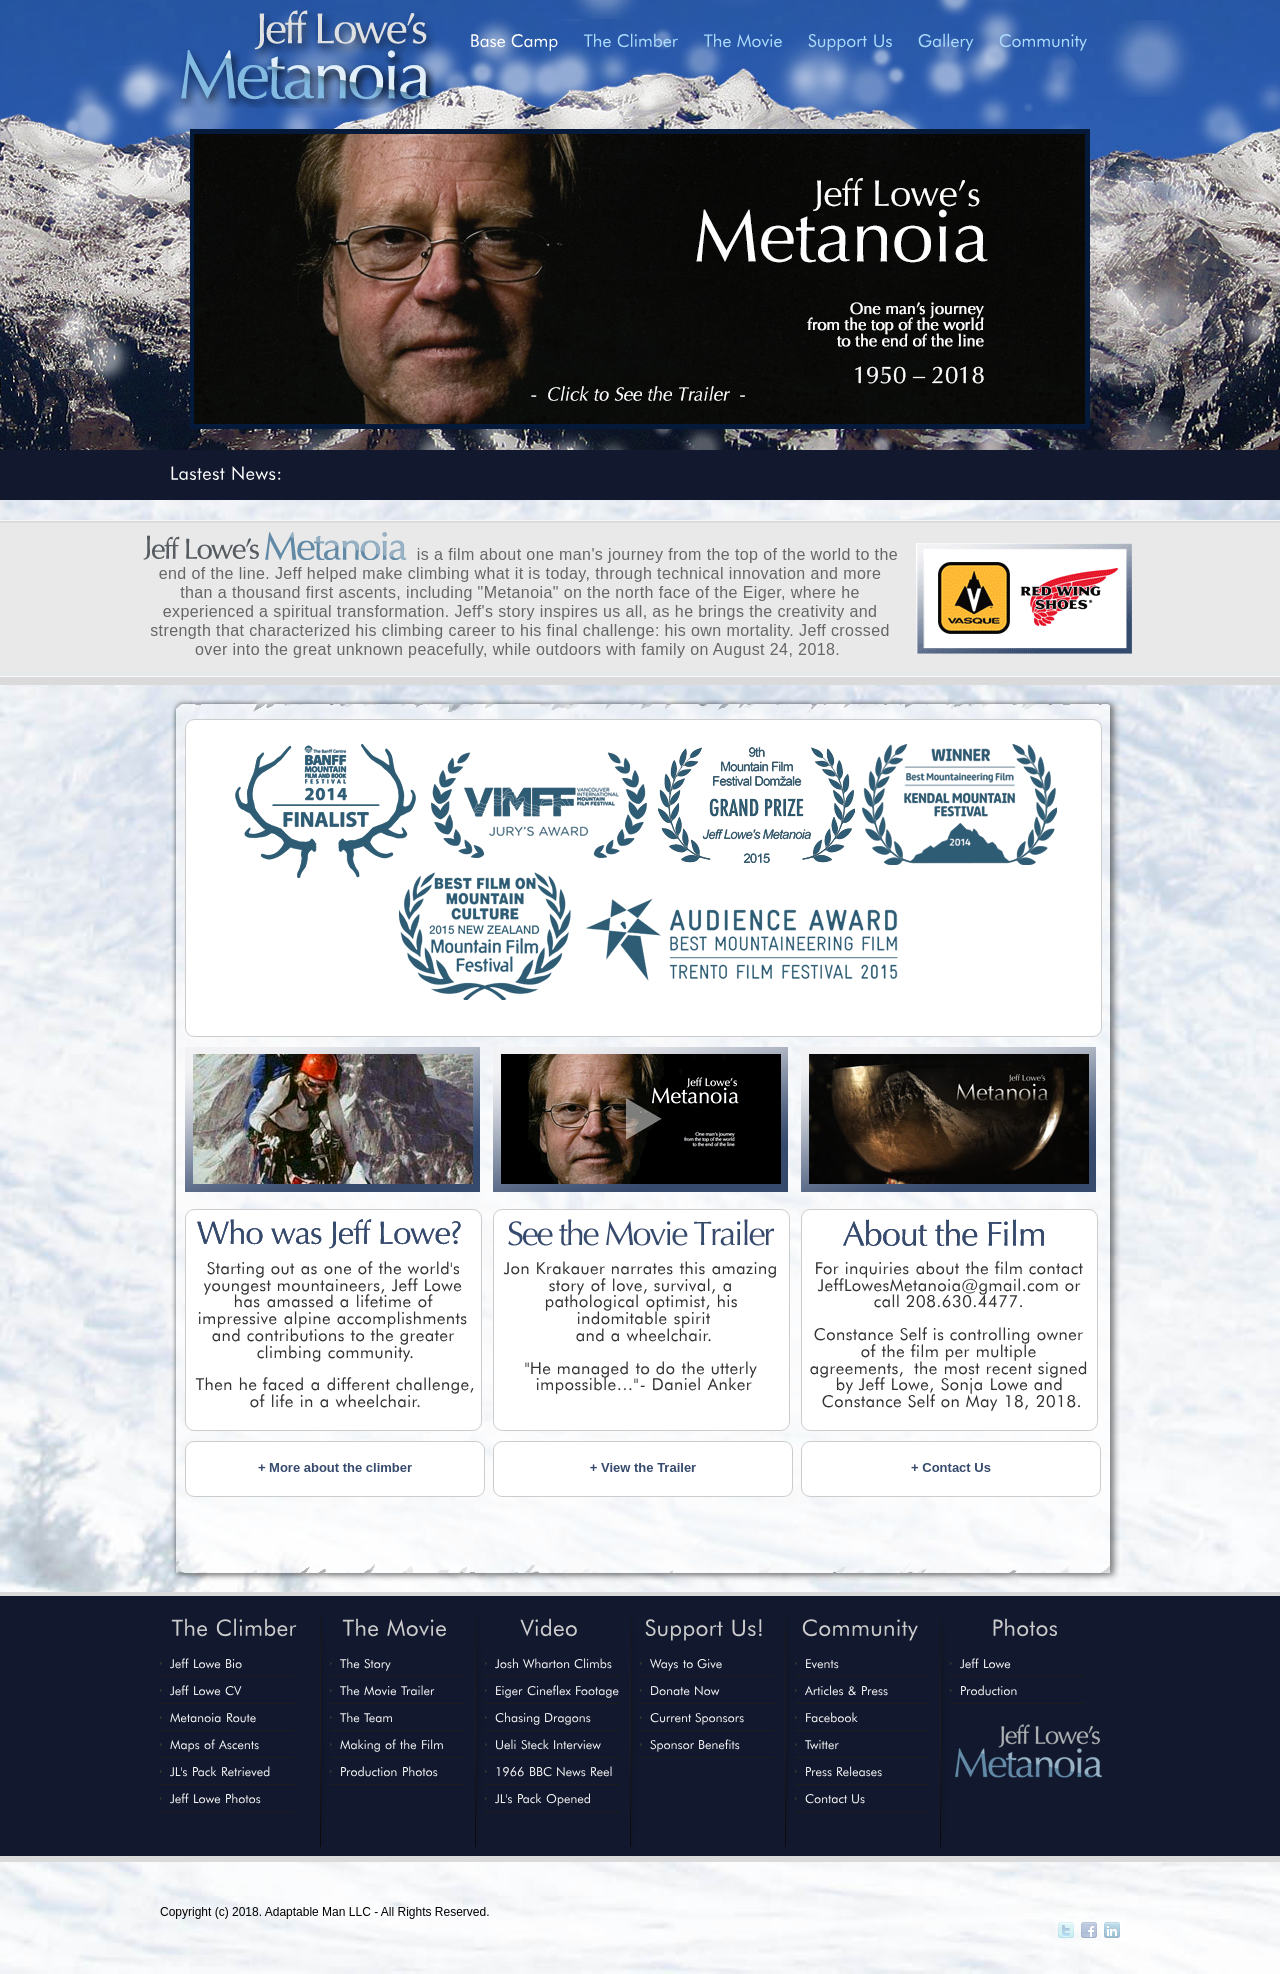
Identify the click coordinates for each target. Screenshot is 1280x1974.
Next (1132, 276)
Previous (148, 276)
